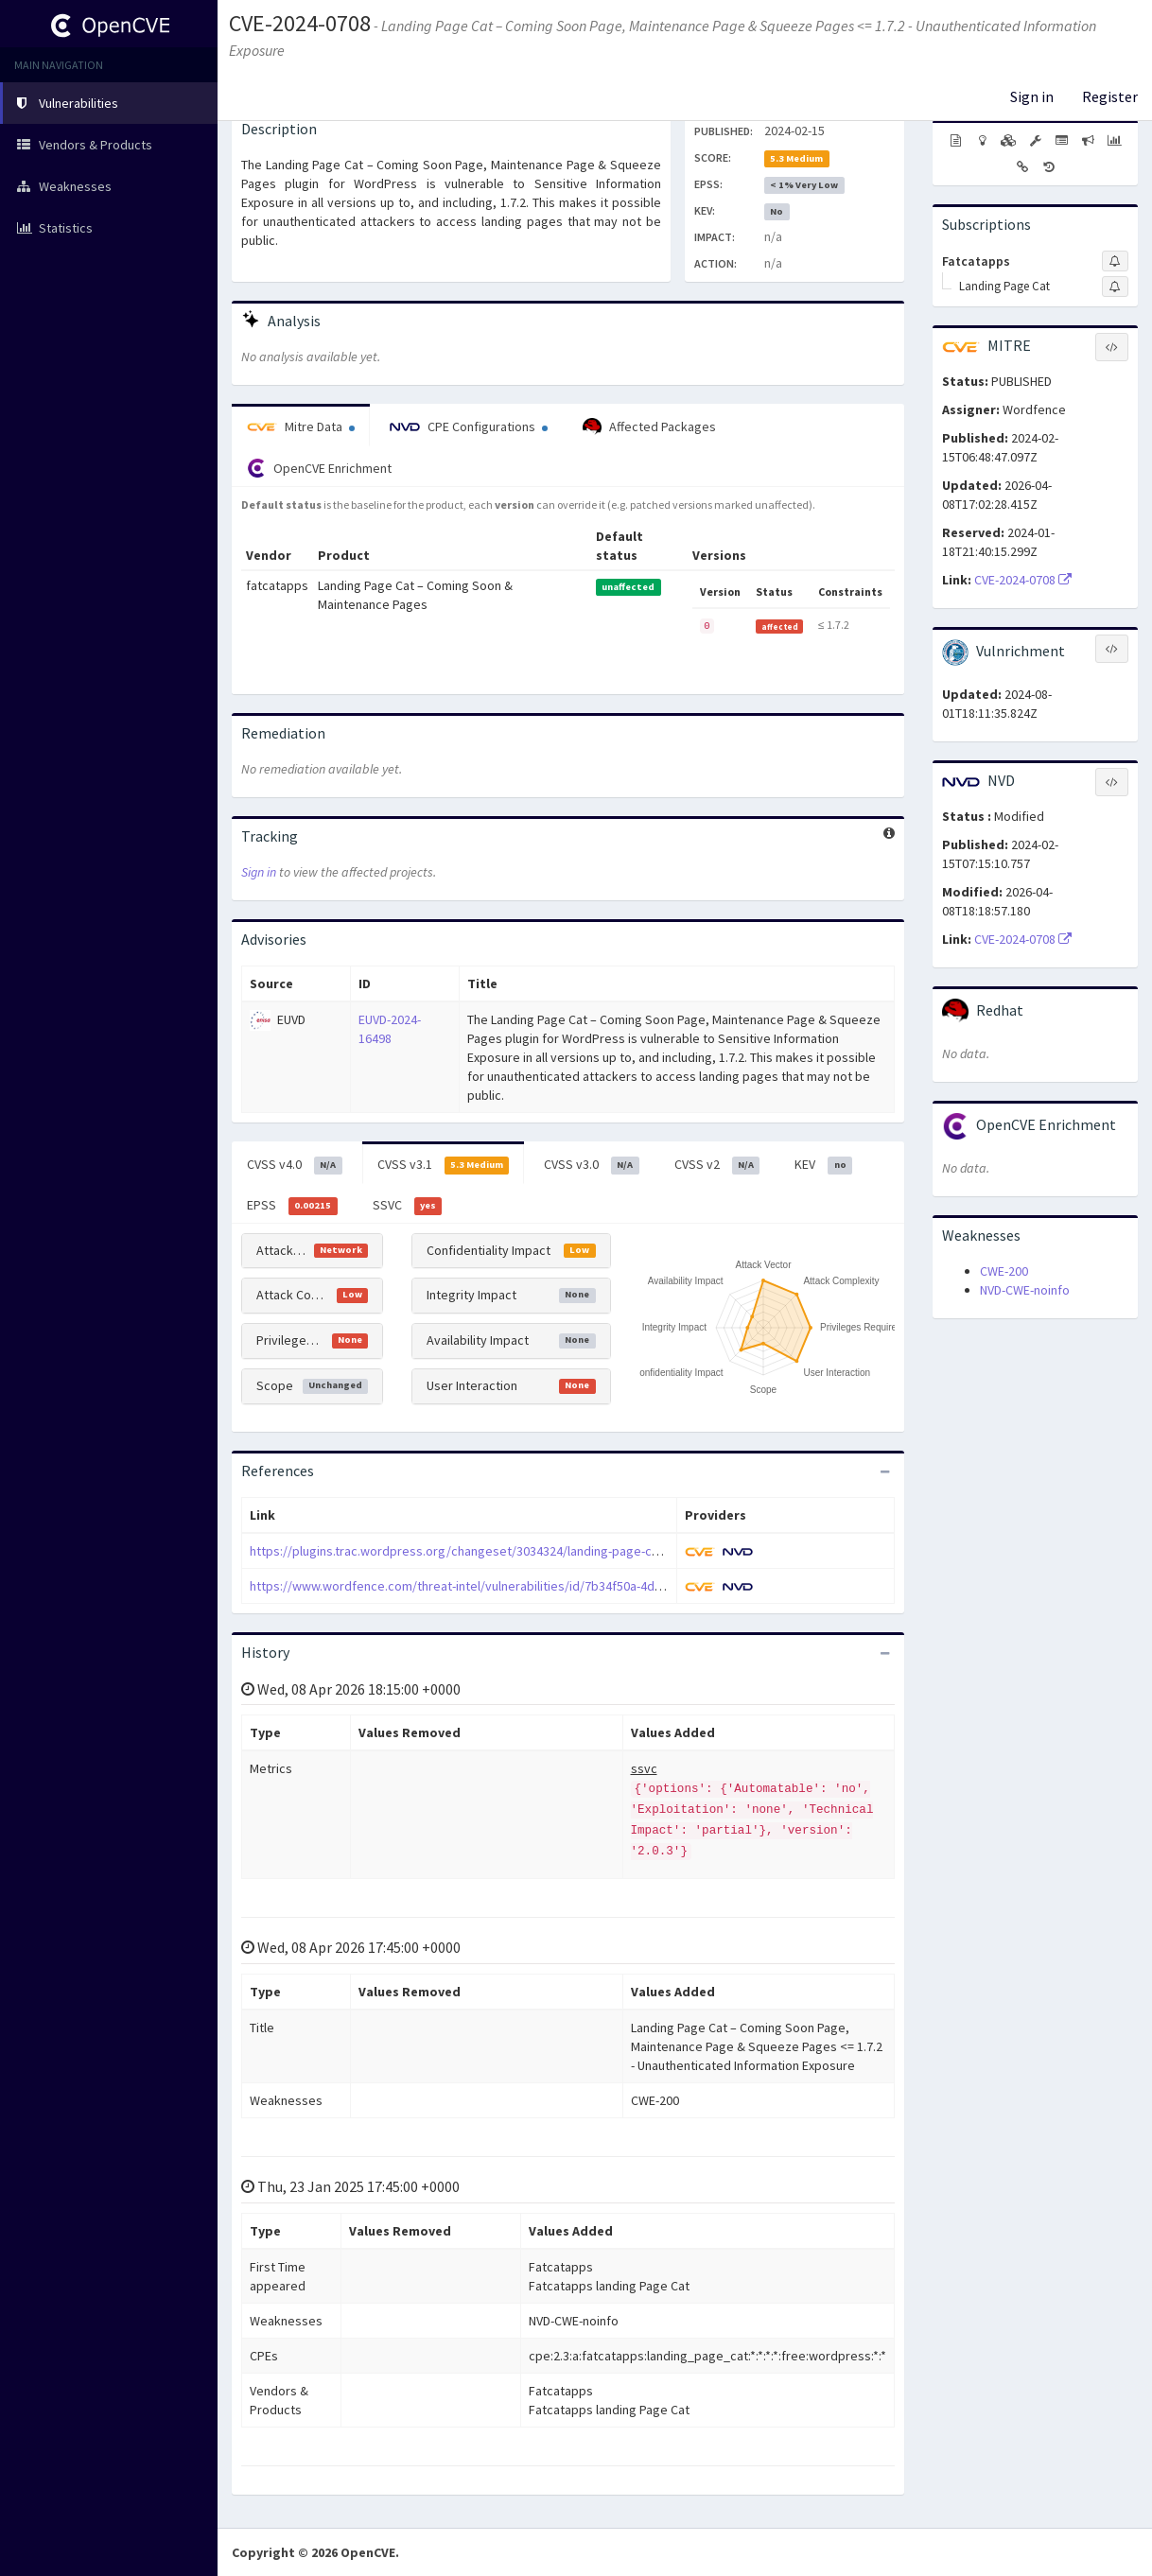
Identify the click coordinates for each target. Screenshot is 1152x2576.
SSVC (408, 1205)
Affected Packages (649, 427)
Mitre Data (301, 426)
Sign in (1032, 96)
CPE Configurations (469, 426)
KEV (823, 1165)
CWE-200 (1004, 1270)
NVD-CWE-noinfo (1025, 1289)
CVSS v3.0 (591, 1165)
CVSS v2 (717, 1165)
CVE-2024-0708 (300, 23)
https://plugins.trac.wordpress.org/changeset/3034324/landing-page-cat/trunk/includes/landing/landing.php (557, 1550)
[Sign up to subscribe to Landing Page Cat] (1115, 286)
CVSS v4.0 (294, 1165)
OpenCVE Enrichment (319, 468)
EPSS (292, 1205)
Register (1110, 96)
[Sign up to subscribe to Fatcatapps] (1115, 261)
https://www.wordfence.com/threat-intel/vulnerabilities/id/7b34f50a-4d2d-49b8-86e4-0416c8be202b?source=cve (570, 1585)
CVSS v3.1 (443, 1165)
